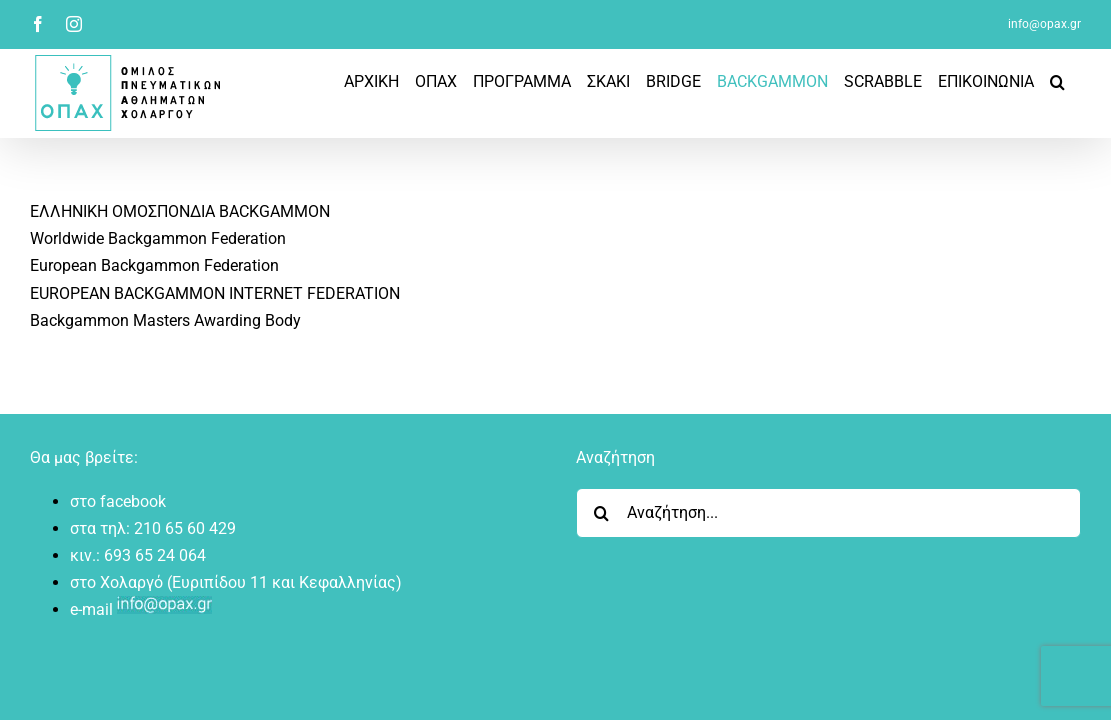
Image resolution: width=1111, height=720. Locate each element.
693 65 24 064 (155, 555)
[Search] (601, 513)
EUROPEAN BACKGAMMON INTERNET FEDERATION (215, 293)
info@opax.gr (1044, 24)
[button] (1073, 81)
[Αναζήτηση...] (828, 513)
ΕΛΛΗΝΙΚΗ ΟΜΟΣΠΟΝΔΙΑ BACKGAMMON (180, 211)
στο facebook (118, 501)
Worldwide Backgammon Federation (158, 238)
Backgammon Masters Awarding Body (165, 320)
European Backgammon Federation (154, 265)
